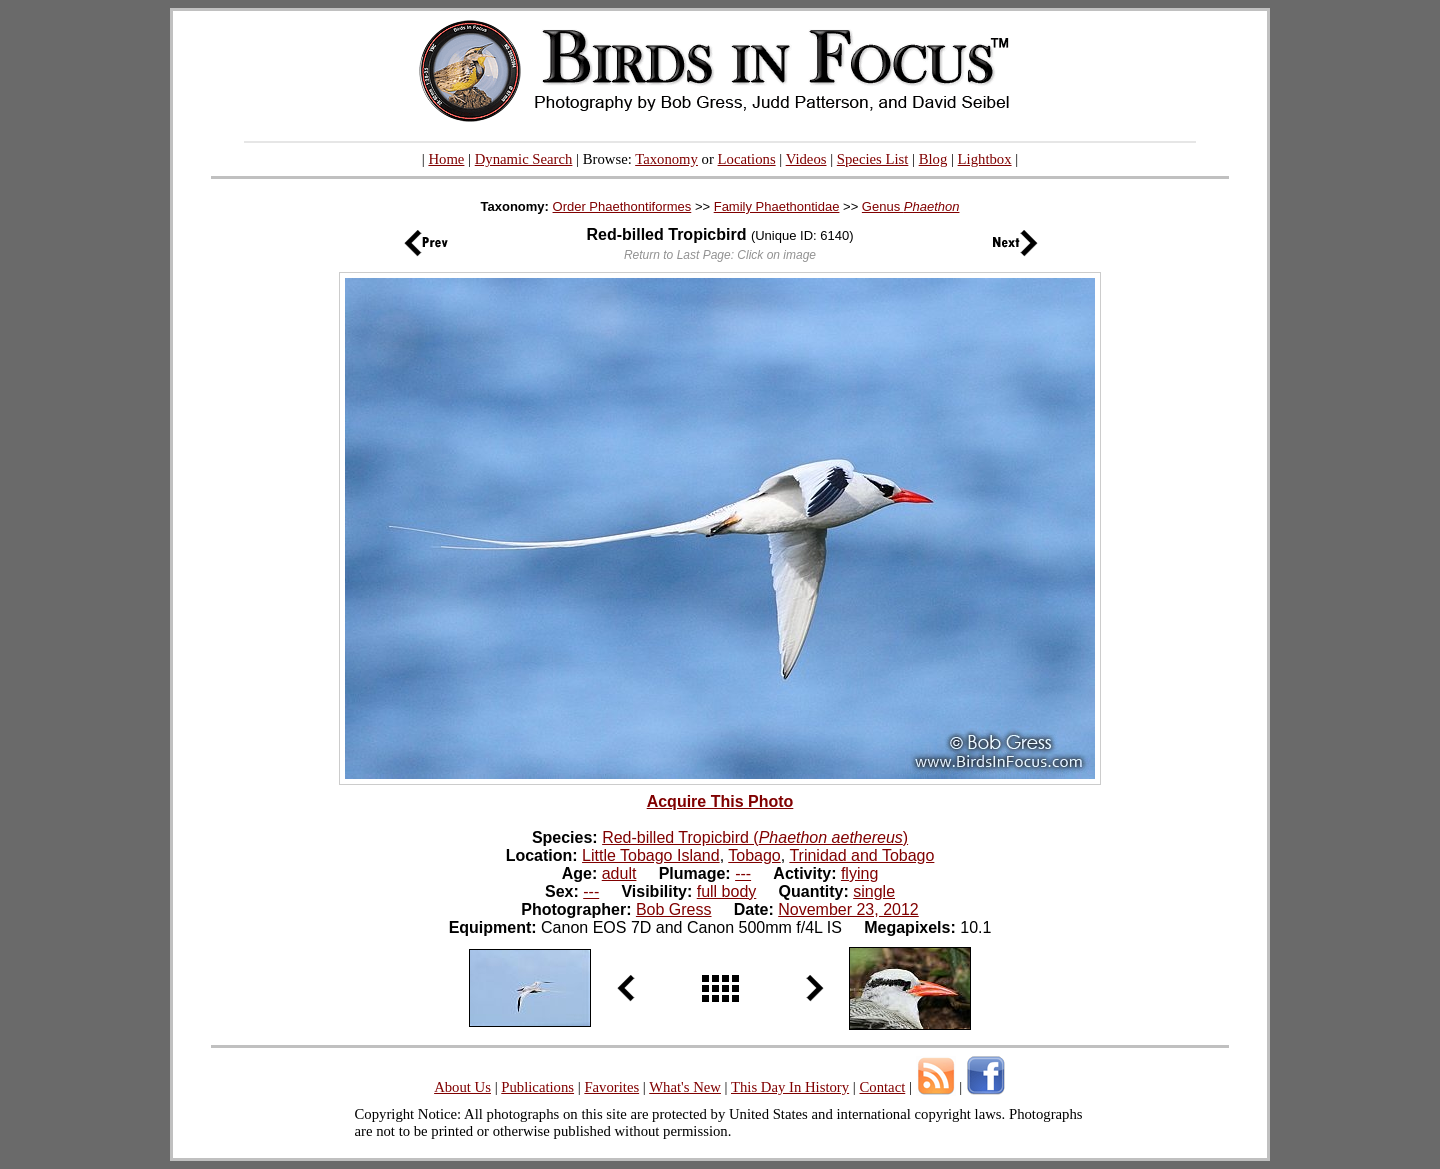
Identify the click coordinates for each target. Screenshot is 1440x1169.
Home (446, 159)
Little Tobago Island (651, 855)
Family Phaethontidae (777, 206)
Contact (882, 1087)
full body (727, 891)
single (874, 891)
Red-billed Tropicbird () (755, 837)
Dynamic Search (524, 159)
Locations (747, 159)
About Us (462, 1087)
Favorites (611, 1087)
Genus (911, 206)
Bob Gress (674, 909)
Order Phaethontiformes (622, 206)
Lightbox (985, 159)
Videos (806, 159)
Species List (873, 159)
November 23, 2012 (848, 909)
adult (619, 873)
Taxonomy (666, 159)
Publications (537, 1087)
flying (859, 873)
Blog (933, 159)
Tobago (754, 855)
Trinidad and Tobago (861, 855)
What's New (685, 1087)
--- (743, 873)
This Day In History (790, 1087)
